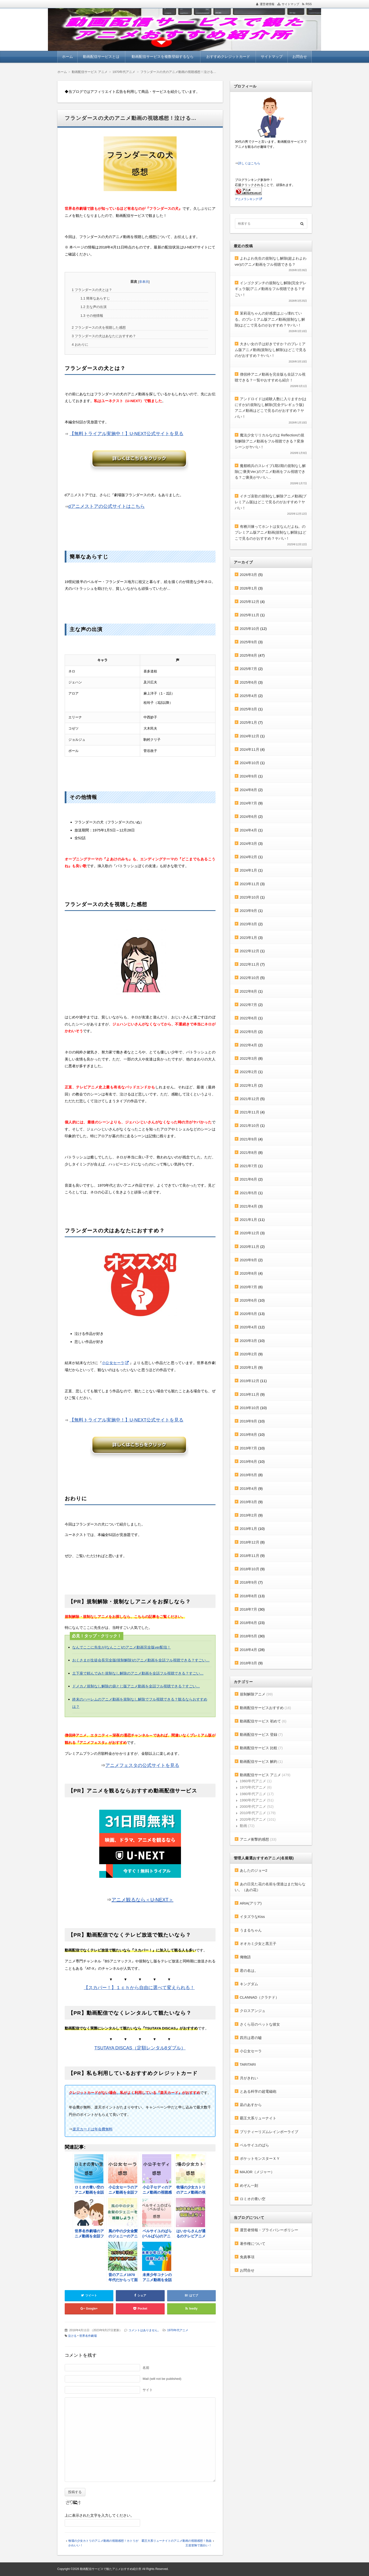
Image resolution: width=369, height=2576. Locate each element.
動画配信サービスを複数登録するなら (163, 56)
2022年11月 (249, 964)
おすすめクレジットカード (228, 56)
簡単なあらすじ (95, 298)
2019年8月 (248, 1434)
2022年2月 (248, 1072)
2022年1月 (248, 1085)
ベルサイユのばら (254, 2145)
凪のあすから (251, 2105)
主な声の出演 (94, 307)
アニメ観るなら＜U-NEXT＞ (142, 1899)
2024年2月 (248, 857)
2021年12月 (249, 1099)
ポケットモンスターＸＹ (260, 2158)
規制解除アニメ (252, 1694)
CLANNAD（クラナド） (259, 1997)
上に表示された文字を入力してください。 (99, 2515)
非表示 (144, 281)
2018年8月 (248, 1596)
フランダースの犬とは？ (92, 290)
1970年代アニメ (177, 2330)
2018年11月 (249, 1555)
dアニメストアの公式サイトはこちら (106, 506)
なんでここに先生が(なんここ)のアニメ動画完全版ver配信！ (121, 1647)
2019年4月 (248, 1488)
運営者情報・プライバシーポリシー (269, 2230)
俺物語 (245, 1957)
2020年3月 (248, 1341)
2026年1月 (248, 588)
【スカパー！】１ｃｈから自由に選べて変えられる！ (139, 1987)
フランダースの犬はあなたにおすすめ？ (104, 336)
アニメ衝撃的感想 (254, 1839)
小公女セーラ (113, 1363)
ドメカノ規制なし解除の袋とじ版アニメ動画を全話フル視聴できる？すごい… (136, 1686)
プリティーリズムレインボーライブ (269, 2132)
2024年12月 (249, 736)
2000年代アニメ (253, 1806)
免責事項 (247, 2257)
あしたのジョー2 (253, 1870)
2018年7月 (248, 1609)
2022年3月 (248, 1058)
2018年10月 (249, 1569)
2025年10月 (249, 628)
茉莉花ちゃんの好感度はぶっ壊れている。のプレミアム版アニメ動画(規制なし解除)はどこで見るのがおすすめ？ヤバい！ (270, 319)
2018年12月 (249, 1542)
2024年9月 (248, 776)
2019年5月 (248, 1475)
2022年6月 (248, 1018)
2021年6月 (248, 1179)
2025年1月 (248, 722)
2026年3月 (248, 575)
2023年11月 (249, 884)
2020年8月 (248, 1273)
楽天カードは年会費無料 (92, 2129)
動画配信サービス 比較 (258, 1748)
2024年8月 (248, 790)
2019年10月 (249, 1408)
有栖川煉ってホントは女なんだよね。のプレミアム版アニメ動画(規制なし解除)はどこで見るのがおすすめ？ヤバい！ (270, 532)
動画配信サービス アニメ (260, 1775)
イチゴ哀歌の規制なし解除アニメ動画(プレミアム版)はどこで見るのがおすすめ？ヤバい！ (271, 502)
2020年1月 (248, 1367)
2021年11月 (249, 1112)
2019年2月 (248, 1515)
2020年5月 (248, 1314)
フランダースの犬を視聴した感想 (99, 327)
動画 (243, 1826)
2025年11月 (249, 615)
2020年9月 (248, 1260)
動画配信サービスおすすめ (262, 1708)
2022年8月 (248, 991)
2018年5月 (248, 1636)
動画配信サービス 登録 (258, 1734)
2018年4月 (248, 1650)
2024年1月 (248, 870)
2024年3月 (248, 843)
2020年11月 (249, 1246)
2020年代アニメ (253, 1819)
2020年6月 (248, 1300)
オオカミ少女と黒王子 (258, 1943)
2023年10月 (249, 897)
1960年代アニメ (253, 1781)
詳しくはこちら (249, 163)
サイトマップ (290, 4)
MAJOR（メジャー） (257, 2172)
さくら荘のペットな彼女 (260, 2024)
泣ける (72, 2336)
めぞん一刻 (249, 2185)
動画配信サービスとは (101, 56)
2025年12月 (249, 602)
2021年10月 (249, 1125)
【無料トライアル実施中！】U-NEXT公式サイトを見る (126, 433)
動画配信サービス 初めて (260, 1721)
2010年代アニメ (253, 1813)
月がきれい (249, 2078)
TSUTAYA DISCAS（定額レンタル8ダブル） (140, 2047)
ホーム (67, 56)
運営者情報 (267, 4)
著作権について (252, 2243)
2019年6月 (248, 1461)
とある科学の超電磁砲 (258, 2091)
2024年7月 (248, 803)
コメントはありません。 (144, 2330)
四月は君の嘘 (251, 2038)
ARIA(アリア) (251, 1903)
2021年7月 (248, 1166)
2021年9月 (248, 1139)
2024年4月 (248, 830)
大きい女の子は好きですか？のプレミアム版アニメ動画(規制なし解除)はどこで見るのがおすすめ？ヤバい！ (270, 350)
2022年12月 (249, 951)
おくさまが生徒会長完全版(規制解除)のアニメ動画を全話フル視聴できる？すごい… (141, 1660)
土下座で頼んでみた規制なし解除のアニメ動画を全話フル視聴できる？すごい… (138, 1673)
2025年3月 (248, 709)
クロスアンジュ (252, 2011)
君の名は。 (249, 1970)
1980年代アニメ (253, 1794)
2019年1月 (248, 1528)
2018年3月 (248, 1663)
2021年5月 (248, 1193)
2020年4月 (248, 1327)
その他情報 (92, 316)
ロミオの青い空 (252, 2199)
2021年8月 (248, 1152)
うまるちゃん (251, 1930)
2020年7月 (248, 1287)
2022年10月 (249, 978)
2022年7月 (248, 1005)
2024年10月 (249, 763)
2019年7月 (248, 1448)
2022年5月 (248, 1032)
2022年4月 (248, 1045)
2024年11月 (249, 749)
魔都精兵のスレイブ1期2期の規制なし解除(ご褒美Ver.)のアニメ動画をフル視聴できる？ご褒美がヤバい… (270, 472)
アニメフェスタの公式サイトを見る (142, 1765)
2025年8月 (248, 655)
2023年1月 (248, 937)
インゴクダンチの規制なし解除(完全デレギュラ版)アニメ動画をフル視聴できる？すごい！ (271, 289)
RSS (309, 4)
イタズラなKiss (252, 1916)
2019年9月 (248, 1421)
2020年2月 (248, 1354)
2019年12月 (249, 1381)
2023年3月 (248, 924)
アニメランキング (246, 199)
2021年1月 (248, 1219)
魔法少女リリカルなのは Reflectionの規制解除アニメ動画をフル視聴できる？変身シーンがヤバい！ (270, 441)
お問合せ (299, 56)
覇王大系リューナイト (258, 2118)
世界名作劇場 (88, 2336)
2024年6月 (248, 816)
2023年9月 (248, 911)
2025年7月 (248, 669)
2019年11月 (249, 1394)
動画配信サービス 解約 (258, 1761)
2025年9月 (248, 642)
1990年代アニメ (253, 1800)
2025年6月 (248, 682)
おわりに (80, 344)
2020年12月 (249, 1233)
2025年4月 (248, 696)
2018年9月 (248, 1582)
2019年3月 (248, 1502)
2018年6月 (248, 1623)
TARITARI (248, 2064)
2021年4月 (248, 1206)
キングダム (249, 1984)
